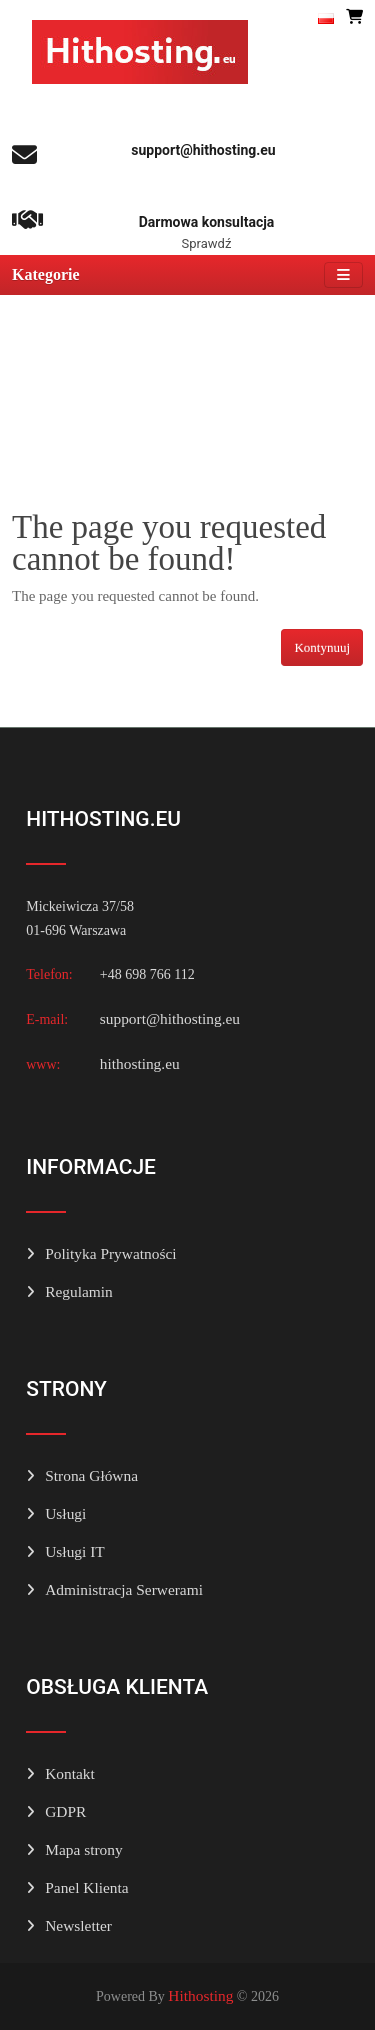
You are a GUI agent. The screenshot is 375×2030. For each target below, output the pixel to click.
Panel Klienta (86, 1887)
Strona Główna (91, 1475)
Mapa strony (83, 1849)
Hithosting (200, 1995)
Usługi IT (74, 1551)
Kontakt (70, 1773)
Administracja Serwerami (124, 1589)
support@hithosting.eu (170, 1018)
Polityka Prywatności (110, 1253)
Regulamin (79, 1291)
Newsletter (78, 1925)
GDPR (65, 1811)
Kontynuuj (322, 647)
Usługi (65, 1513)
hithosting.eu (140, 1063)
